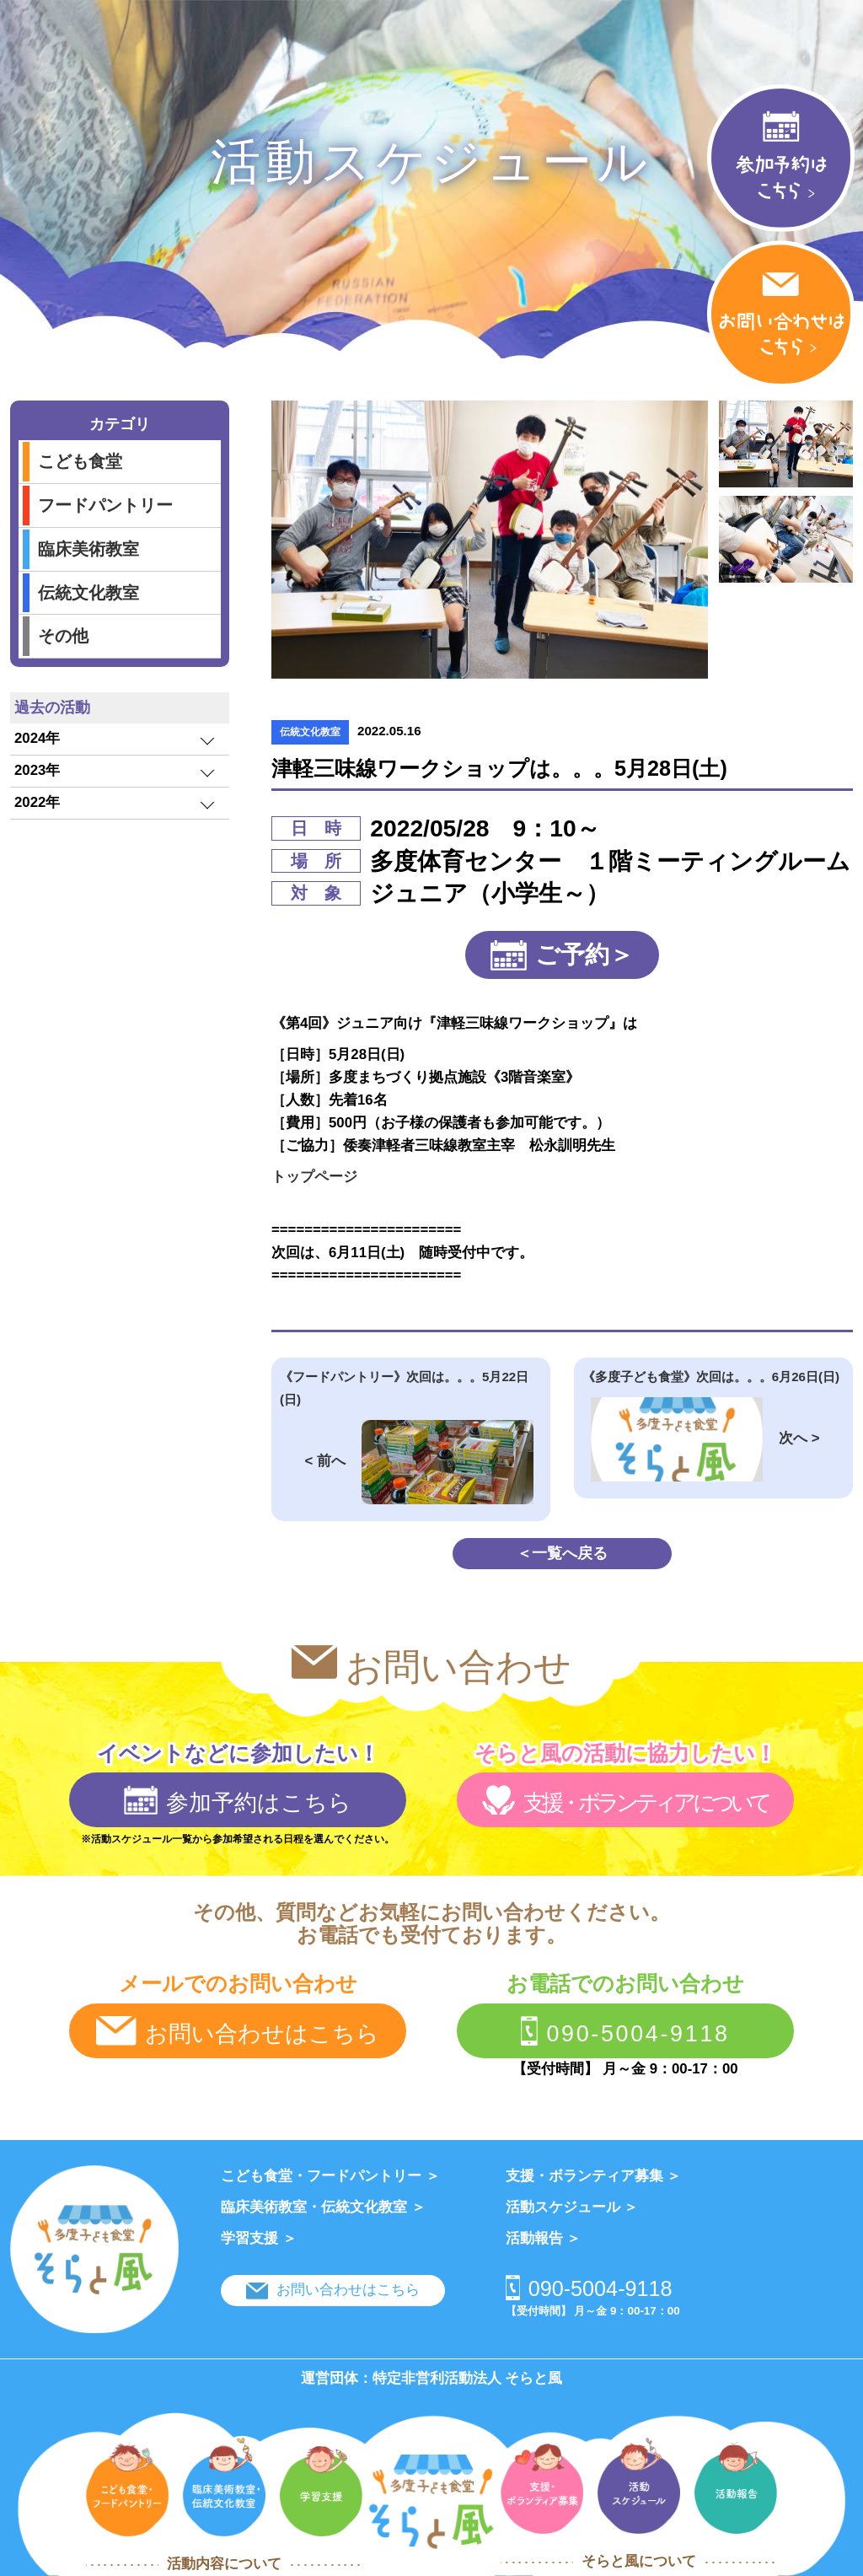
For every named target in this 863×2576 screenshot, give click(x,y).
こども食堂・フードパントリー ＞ (330, 2176)
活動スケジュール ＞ (572, 2207)
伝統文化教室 (88, 592)
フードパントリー (105, 505)
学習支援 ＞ (259, 2238)
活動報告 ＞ (544, 2238)
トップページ (314, 1177)
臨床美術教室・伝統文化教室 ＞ (323, 2207)
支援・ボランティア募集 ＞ (594, 2176)
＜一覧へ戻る (562, 1553)
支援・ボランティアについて (625, 1800)
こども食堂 (80, 461)
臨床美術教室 (88, 549)
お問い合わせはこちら (237, 2031)
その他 (63, 636)
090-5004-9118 (625, 2031)
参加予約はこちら (238, 1800)
